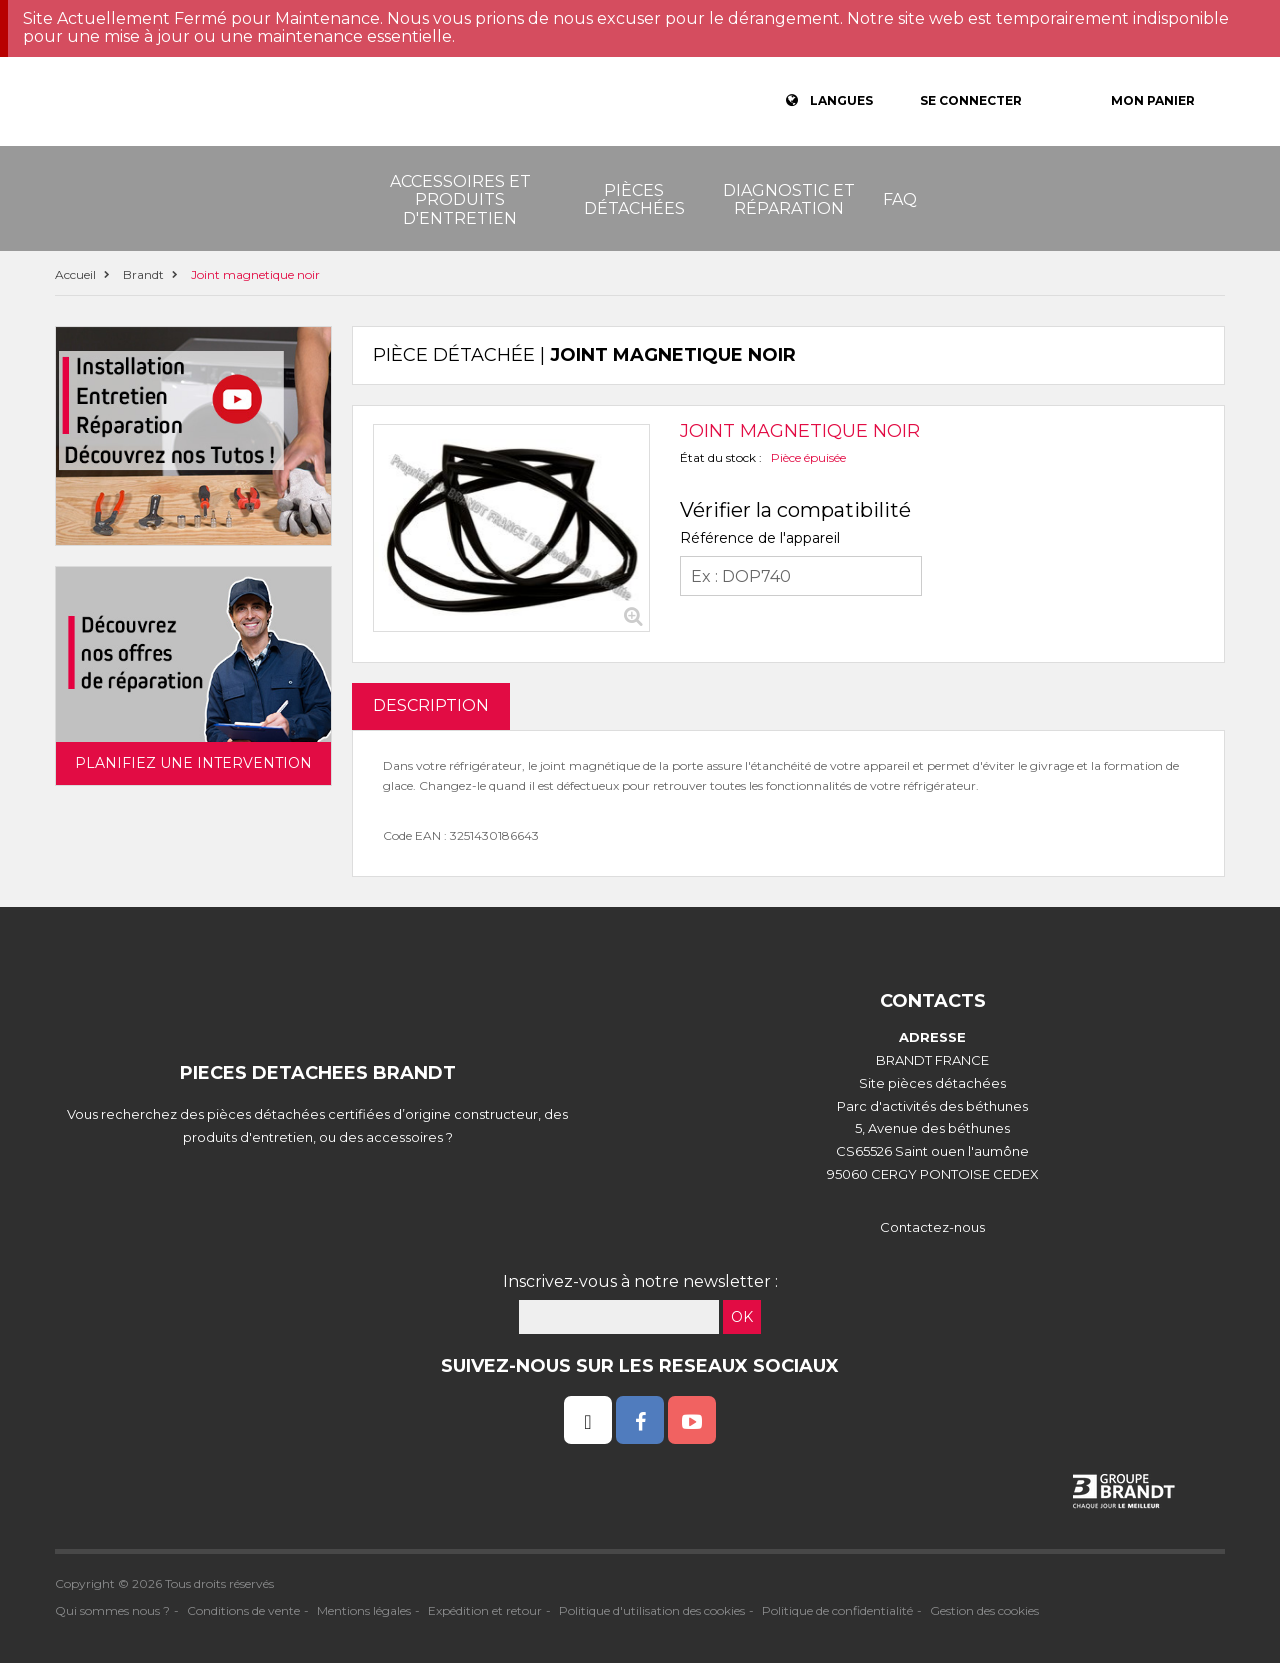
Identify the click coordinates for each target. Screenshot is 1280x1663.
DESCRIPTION (431, 705)
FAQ (900, 199)
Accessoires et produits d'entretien (460, 200)
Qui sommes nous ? (112, 1610)
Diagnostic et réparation (789, 199)
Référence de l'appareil (760, 538)
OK (742, 1317)
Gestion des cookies (984, 1610)
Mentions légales (364, 1610)
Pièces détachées (634, 199)
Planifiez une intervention (193, 763)
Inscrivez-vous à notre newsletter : (640, 1281)
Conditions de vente (243, 1610)
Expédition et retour (485, 1610)
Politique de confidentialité (837, 1610)
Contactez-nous (932, 1227)
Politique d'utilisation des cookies (652, 1610)
